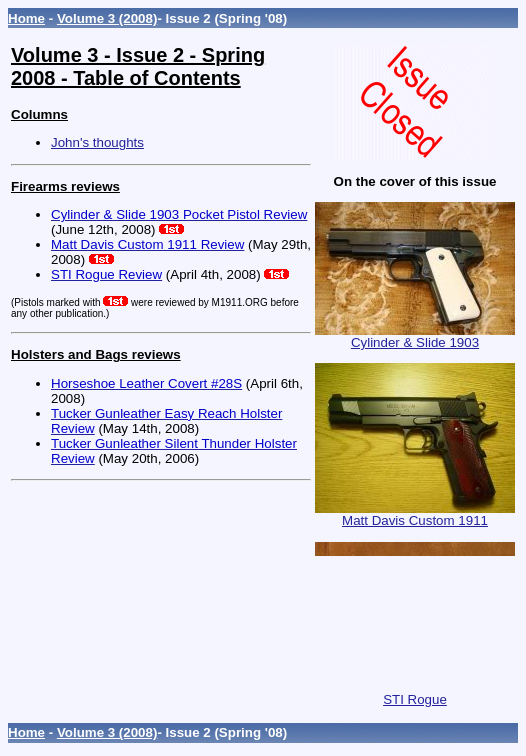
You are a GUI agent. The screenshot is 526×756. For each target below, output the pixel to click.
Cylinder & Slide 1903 (415, 336)
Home (26, 18)
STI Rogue (415, 693)
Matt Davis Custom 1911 (415, 514)
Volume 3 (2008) (107, 18)
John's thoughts (97, 142)
